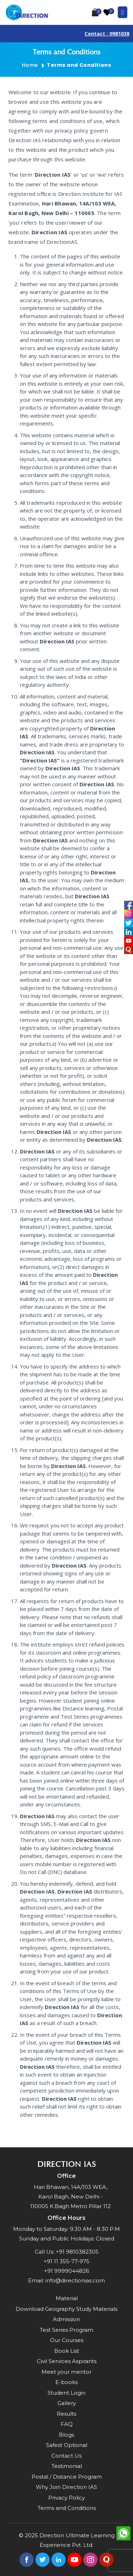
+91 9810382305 (77, 2251)
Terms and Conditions (67, 2508)
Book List (66, 2350)
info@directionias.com (75, 2280)
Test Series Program (66, 2329)
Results (66, 2413)
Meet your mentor (66, 2371)
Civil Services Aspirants (66, 2361)
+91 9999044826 (66, 2270)
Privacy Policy (66, 2497)
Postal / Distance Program (67, 2476)
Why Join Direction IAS (66, 2487)
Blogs (66, 2434)
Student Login (66, 2392)
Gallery (66, 2403)
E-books (66, 2382)
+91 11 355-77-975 (66, 2261)
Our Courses (66, 2340)
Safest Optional (66, 2445)
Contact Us (66, 2455)
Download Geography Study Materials (66, 2308)
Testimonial (66, 2466)
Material (67, 2298)
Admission (66, 2319)
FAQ (67, 2424)
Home (30, 65)
